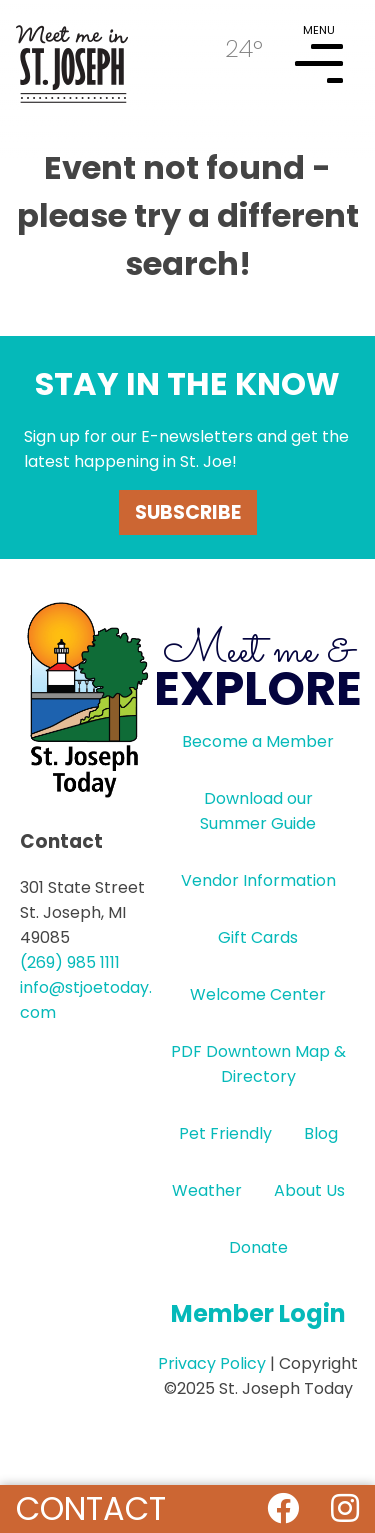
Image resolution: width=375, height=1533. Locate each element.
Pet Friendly (225, 1133)
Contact (91, 1508)
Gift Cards (258, 937)
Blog (321, 1133)
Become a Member (258, 741)
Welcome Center (258, 994)
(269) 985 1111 (70, 962)
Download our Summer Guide (258, 811)
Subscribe (188, 512)
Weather (207, 1190)
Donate (258, 1247)
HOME (72, 56)
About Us (309, 1190)
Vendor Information (258, 880)
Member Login (258, 1313)
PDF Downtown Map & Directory (258, 1064)
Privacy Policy (212, 1363)
